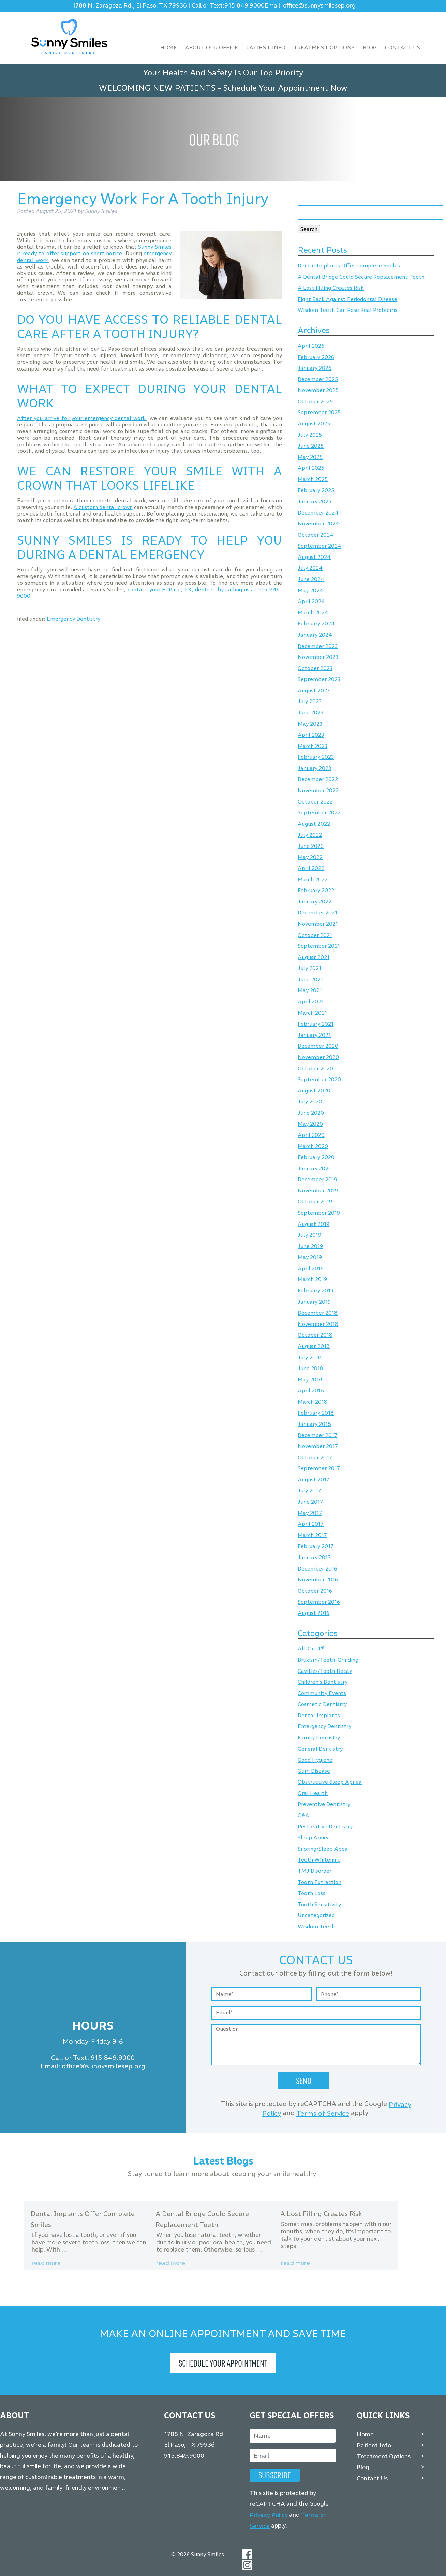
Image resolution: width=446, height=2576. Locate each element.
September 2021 (319, 946)
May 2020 (310, 1124)
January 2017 (314, 1557)
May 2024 (310, 590)
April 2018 (311, 1391)
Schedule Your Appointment (223, 2363)
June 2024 (311, 579)
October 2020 (315, 1068)
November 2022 (318, 790)
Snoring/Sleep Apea (323, 1849)
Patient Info (265, 47)
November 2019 (318, 1190)
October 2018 (315, 1335)
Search (308, 229)
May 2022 (310, 857)
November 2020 (318, 1057)
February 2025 (316, 490)
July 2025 (310, 435)
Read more (46, 2263)
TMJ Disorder (314, 1871)
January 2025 (314, 501)
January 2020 (315, 1168)
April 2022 (311, 868)
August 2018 (314, 1346)
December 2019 (317, 1179)
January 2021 (314, 1035)
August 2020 (314, 1090)
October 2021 (315, 935)
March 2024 (313, 612)
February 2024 (316, 624)
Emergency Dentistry (73, 619)
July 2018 (310, 1357)
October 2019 (315, 1202)
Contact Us (402, 47)
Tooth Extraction (319, 1882)
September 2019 (319, 1213)
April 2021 (311, 1001)
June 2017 (310, 1502)
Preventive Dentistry (324, 1804)
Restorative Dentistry (325, 1826)
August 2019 (313, 1224)
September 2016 (319, 1602)
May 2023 (310, 724)
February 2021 (315, 1024)
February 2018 (316, 1413)
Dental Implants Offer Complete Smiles (349, 265)
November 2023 (318, 657)
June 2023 (310, 712)
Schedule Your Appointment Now (285, 88)
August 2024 (314, 557)
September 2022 (319, 813)
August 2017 (313, 1479)
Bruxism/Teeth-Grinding (328, 1659)
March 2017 (312, 1535)
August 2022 (314, 824)
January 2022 (314, 901)
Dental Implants (319, 1715)
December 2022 (318, 779)
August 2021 (313, 957)
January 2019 (314, 1302)
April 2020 (311, 1135)
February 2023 (316, 757)
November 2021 (318, 924)
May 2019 (310, 1257)
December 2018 (318, 1313)
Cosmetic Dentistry (322, 1704)
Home (168, 47)
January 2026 (314, 368)
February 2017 (315, 1546)
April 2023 (311, 735)
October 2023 (315, 668)
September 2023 (319, 679)
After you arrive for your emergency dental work (81, 418)
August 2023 (314, 690)
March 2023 (312, 746)
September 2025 (319, 412)
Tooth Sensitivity (319, 1904)
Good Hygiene (315, 1760)
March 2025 (313, 479)
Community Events (322, 1693)
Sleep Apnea (314, 1838)
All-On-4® (311, 1649)
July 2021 (309, 968)
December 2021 (317, 913)
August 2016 (313, 1613)
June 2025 (311, 446)
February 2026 (316, 357)
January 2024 (315, 635)
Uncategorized (316, 1915)
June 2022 (311, 846)
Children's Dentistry (322, 1682)
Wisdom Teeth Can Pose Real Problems (347, 310)
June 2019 (310, 1246)
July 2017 (309, 1491)
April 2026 (311, 346)
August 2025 (314, 423)
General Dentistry (320, 1749)
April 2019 (311, 1268)
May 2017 (310, 1513)
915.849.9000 (244, 5)
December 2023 (318, 646)
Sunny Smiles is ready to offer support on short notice (94, 250)
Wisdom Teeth (316, 1926)
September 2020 (319, 1079)
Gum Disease (314, 1771)
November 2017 (318, 1446)
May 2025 (310, 457)
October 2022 (315, 801)
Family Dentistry (319, 1737)
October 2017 (315, 1457)
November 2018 (318, 1324)
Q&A (303, 1815)
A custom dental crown (102, 507)
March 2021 (312, 1013)
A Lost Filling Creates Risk (331, 288)
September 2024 (319, 546)
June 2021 (310, 979)
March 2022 (313, 879)
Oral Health (313, 1793)
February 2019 (315, 1290)
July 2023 (310, 701)
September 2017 (319, 1468)
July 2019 (309, 1235)
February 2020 (316, 1157)
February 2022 (316, 890)
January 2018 (314, 1424)
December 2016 (317, 1568)
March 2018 (312, 1402)
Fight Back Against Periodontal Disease (347, 299)
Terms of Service (322, 2113)
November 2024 (318, 524)
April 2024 (311, 601)
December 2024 (318, 512)
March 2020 (313, 1146)
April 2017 (311, 1524)
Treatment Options (324, 47)
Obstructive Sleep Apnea (330, 1782)
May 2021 (310, 990)
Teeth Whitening (319, 1860)
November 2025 (318, 390)
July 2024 (310, 568)
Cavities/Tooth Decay (325, 1671)
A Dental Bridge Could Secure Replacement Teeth (361, 277)
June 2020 (311, 1113)
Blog (370, 47)
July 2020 (310, 1102)
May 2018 (310, 1379)
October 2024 (315, 535)
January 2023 (314, 768)
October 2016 (315, 1591)
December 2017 (317, 1435)
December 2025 (318, 379)
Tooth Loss (311, 1893)
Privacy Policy (269, 2514)
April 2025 (311, 468)
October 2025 (315, 401)
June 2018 (310, 1368)
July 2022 (310, 835)
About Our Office (211, 47)
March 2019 (312, 1279)
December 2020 (318, 1046)
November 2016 (318, 1579)
